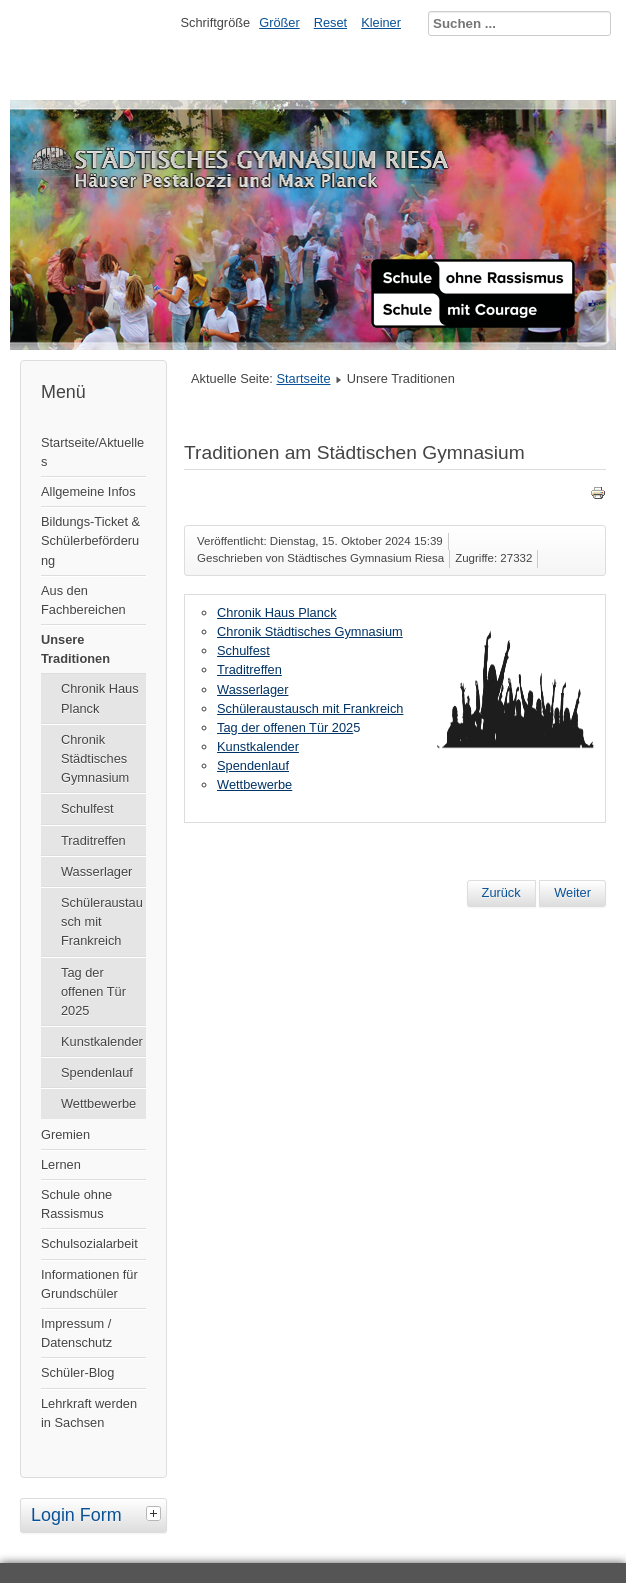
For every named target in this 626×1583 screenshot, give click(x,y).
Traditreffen (93, 840)
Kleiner (381, 22)
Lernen (61, 1164)
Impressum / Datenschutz (76, 1333)
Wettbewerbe (98, 1103)
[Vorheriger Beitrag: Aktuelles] (501, 893)
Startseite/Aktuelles (92, 452)
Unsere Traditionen (75, 649)
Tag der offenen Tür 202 (285, 727)
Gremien (65, 1134)
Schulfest (87, 808)
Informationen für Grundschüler (89, 1284)
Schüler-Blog (77, 1372)
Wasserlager (96, 871)
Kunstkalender (102, 1041)
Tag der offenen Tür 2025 (93, 991)
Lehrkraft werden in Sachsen (89, 1413)
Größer (279, 22)
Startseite (303, 378)
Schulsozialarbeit (89, 1243)
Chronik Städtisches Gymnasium (95, 758)
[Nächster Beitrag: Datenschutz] (572, 893)
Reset (330, 22)
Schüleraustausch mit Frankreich (102, 921)
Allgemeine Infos (88, 491)
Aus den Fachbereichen (83, 600)
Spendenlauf (97, 1072)
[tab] (156, 1513)
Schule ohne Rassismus (76, 1204)
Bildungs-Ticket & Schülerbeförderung (90, 540)
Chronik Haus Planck (100, 698)
